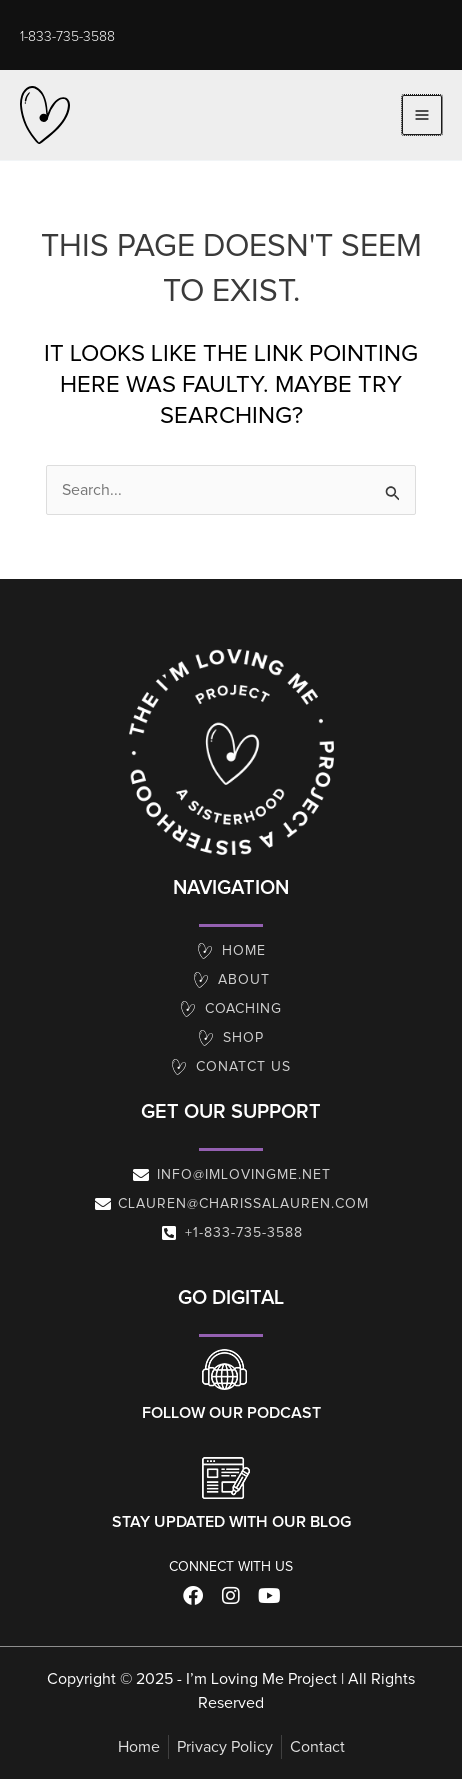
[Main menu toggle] (422, 115)
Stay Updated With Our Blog (231, 1522)
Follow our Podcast (231, 1413)
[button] (67, 37)
